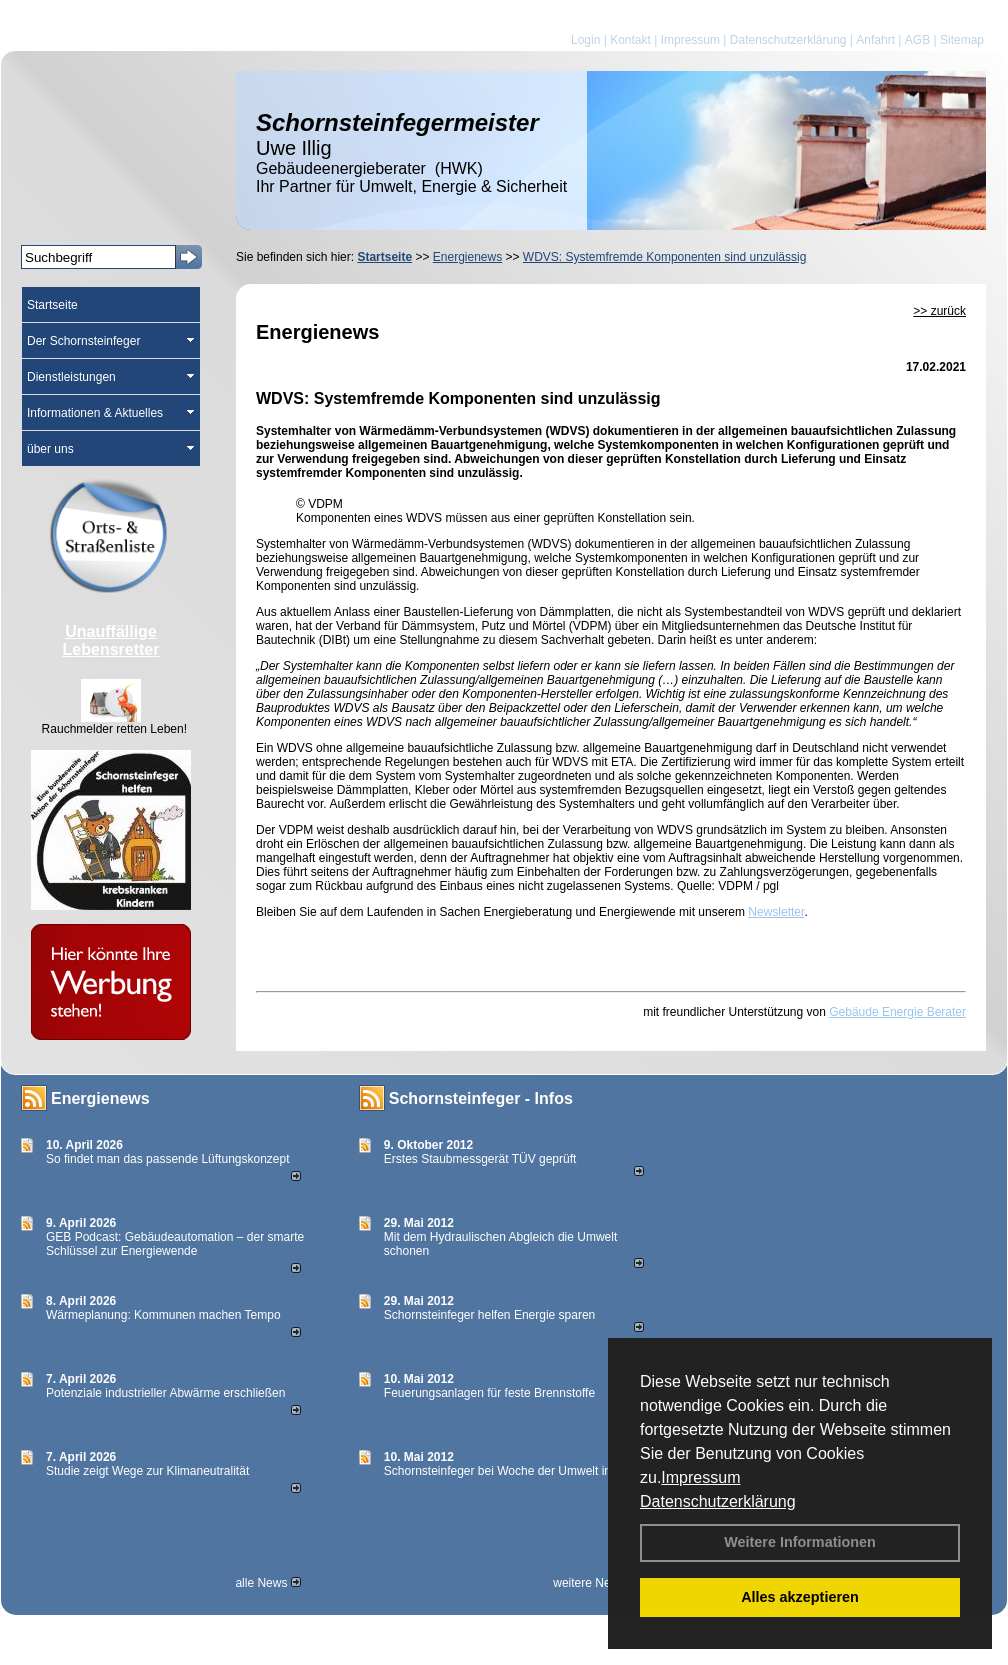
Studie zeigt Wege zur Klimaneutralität (147, 1471)
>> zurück (939, 311)
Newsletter (776, 912)
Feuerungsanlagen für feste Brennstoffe (489, 1393)
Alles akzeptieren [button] (800, 1597)
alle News (267, 1583)
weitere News (595, 1583)
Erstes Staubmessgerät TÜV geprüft (480, 1159)
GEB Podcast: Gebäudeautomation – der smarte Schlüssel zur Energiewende (175, 1244)
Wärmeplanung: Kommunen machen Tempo (163, 1315)
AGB (917, 40)
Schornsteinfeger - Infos (481, 1098)
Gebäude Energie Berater (897, 1012)
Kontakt (630, 40)
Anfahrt (875, 40)
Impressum (700, 1477)
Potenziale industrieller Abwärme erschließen (165, 1393)
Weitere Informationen (800, 1542)
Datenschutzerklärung (718, 1501)
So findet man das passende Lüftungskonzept (168, 1159)
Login (585, 40)
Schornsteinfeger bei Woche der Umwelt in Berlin (514, 1471)
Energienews (100, 1098)
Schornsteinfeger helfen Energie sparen (489, 1315)
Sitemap (962, 40)
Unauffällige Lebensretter (111, 640)
